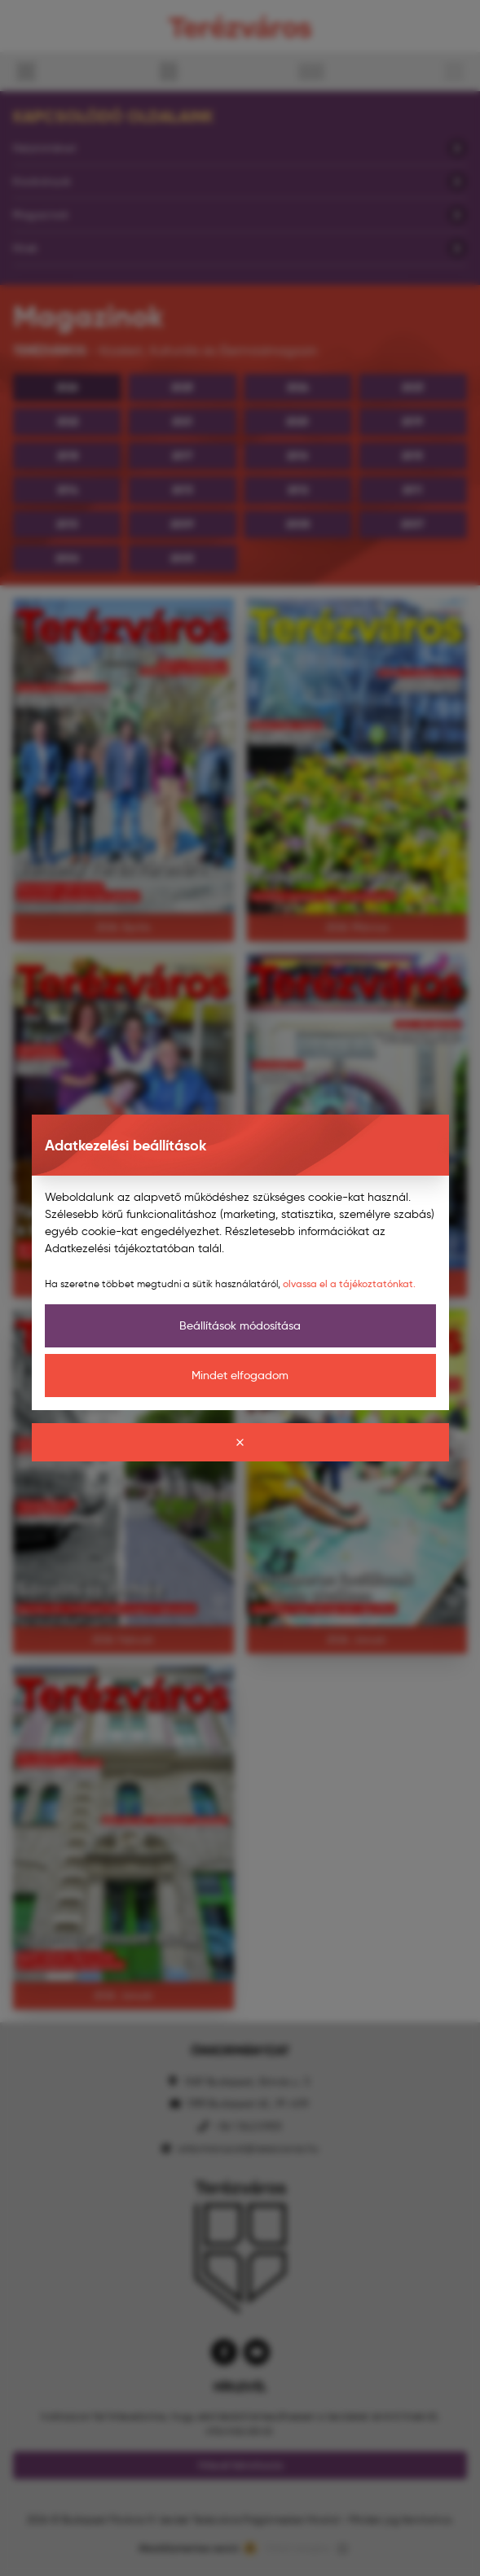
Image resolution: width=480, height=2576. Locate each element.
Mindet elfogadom (240, 1375)
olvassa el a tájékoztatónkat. (349, 1283)
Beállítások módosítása (240, 1325)
